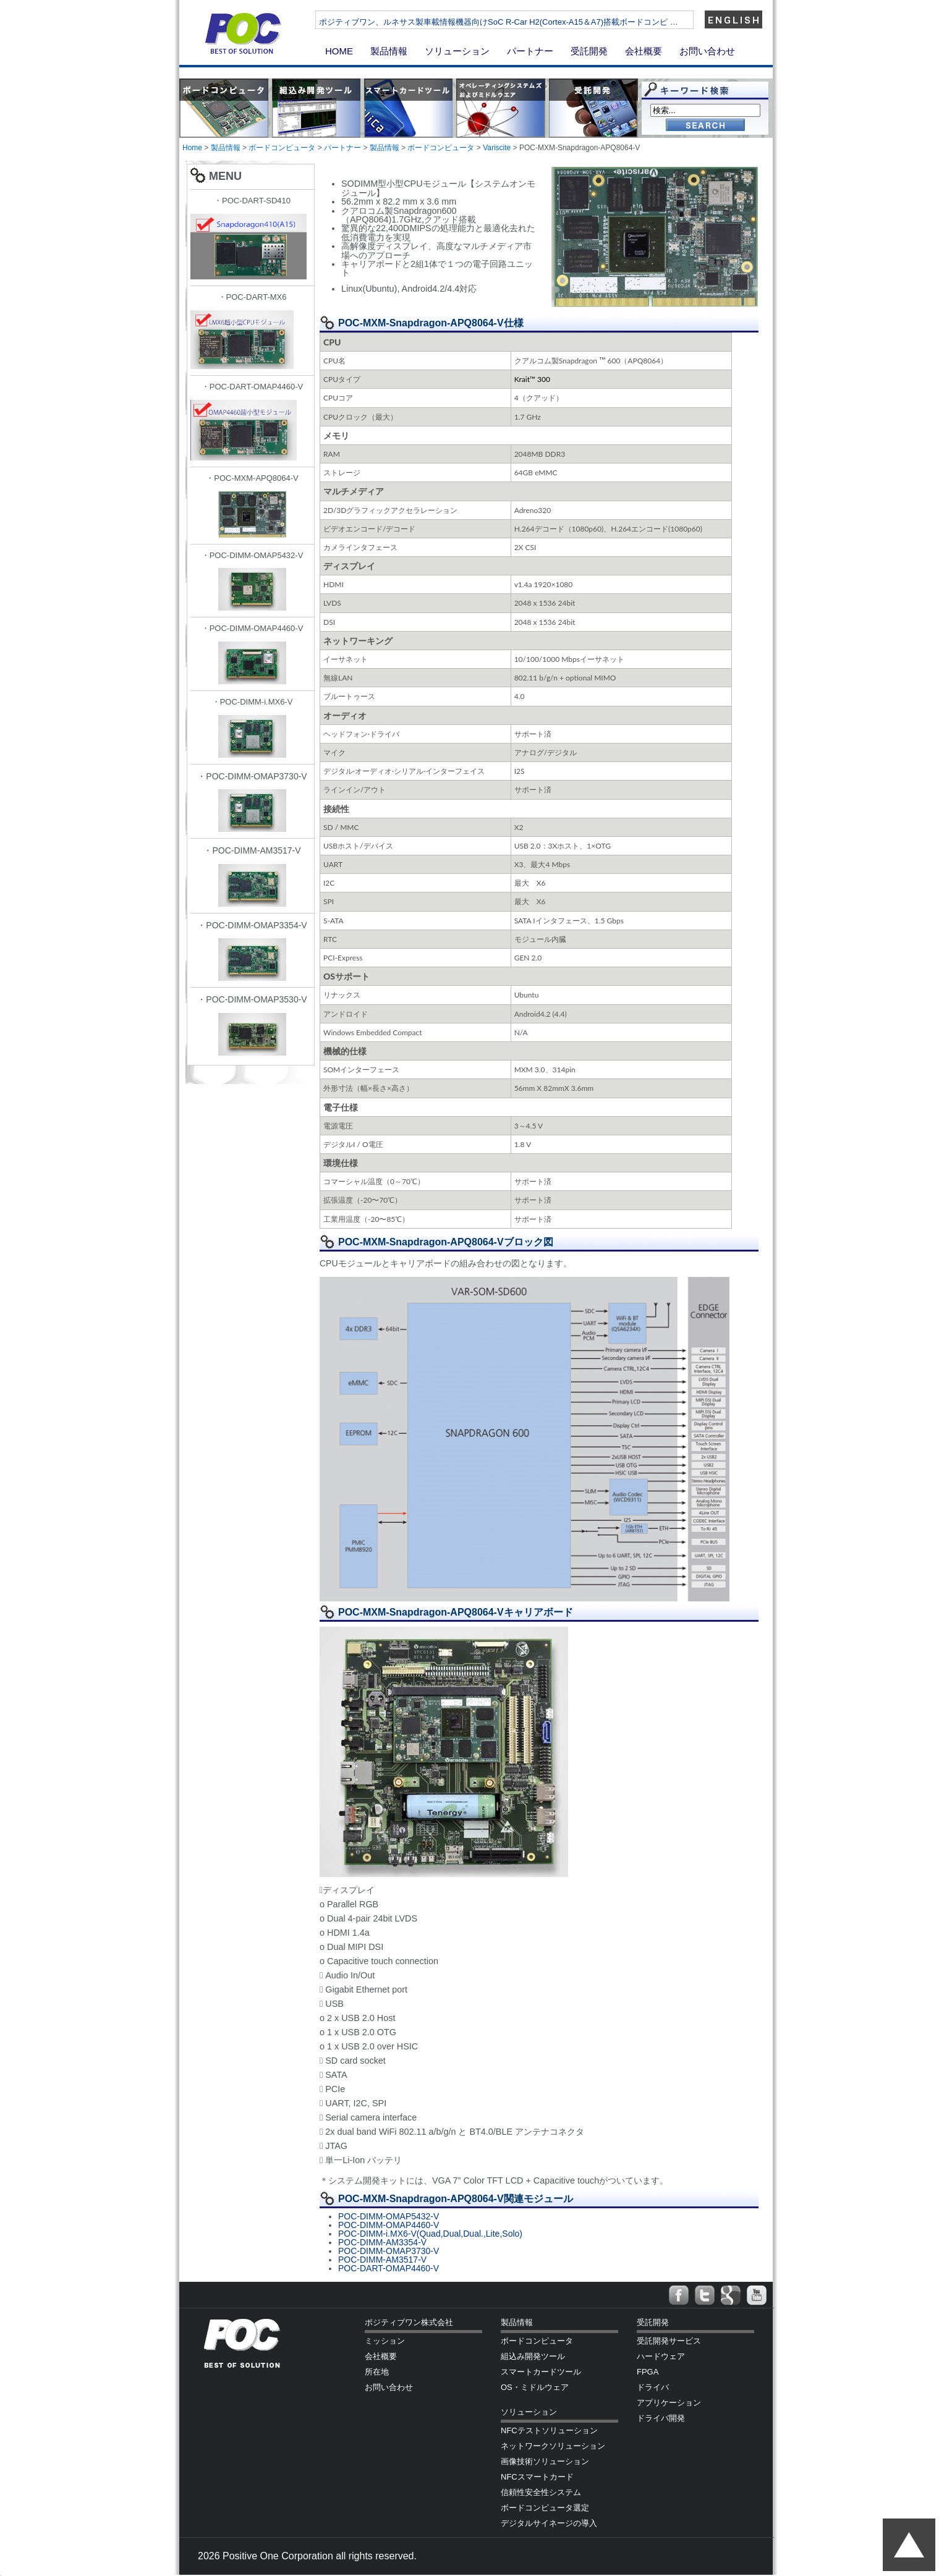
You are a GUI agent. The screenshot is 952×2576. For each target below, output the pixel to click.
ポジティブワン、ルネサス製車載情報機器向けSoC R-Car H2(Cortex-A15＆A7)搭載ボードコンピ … (535, 22)
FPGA (647, 2371)
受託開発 (589, 51)
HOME (339, 51)
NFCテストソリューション (549, 2430)
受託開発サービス (669, 2340)
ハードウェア (661, 2356)
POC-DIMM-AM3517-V (382, 2260)
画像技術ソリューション (545, 2461)
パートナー (530, 51)
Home (192, 147)
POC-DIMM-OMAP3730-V (388, 2251)
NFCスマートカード (537, 2476)
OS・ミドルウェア (535, 2387)
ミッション (385, 2340)
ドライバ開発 (661, 2418)
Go (705, 126)
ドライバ (653, 2387)
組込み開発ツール (533, 2356)
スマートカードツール (541, 2371)
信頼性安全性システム (541, 2492)
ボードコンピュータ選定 (545, 2507)
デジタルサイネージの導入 (549, 2523)
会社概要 (643, 51)
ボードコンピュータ (282, 147)
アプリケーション (669, 2402)
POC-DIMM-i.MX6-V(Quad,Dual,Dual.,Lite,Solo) (430, 2234)
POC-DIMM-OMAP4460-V (388, 2225)
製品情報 (388, 51)
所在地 (377, 2371)
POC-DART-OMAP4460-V (388, 2268)
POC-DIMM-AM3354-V (382, 2242)
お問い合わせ (707, 51)
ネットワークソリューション (553, 2446)
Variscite (497, 147)
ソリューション (457, 51)
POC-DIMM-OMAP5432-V (388, 2216)
